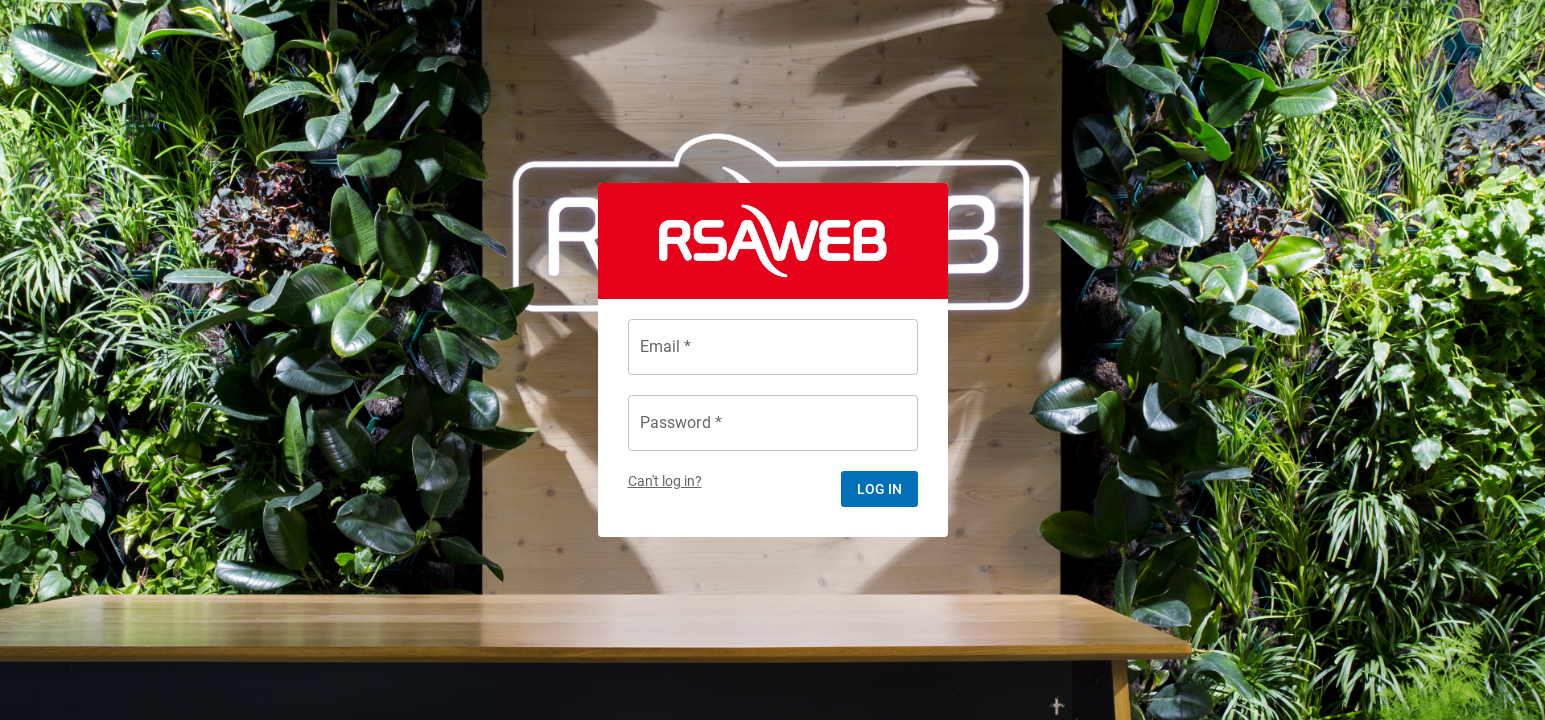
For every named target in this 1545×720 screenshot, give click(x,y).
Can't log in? (665, 481)
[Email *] (773, 347)
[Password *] (773, 423)
